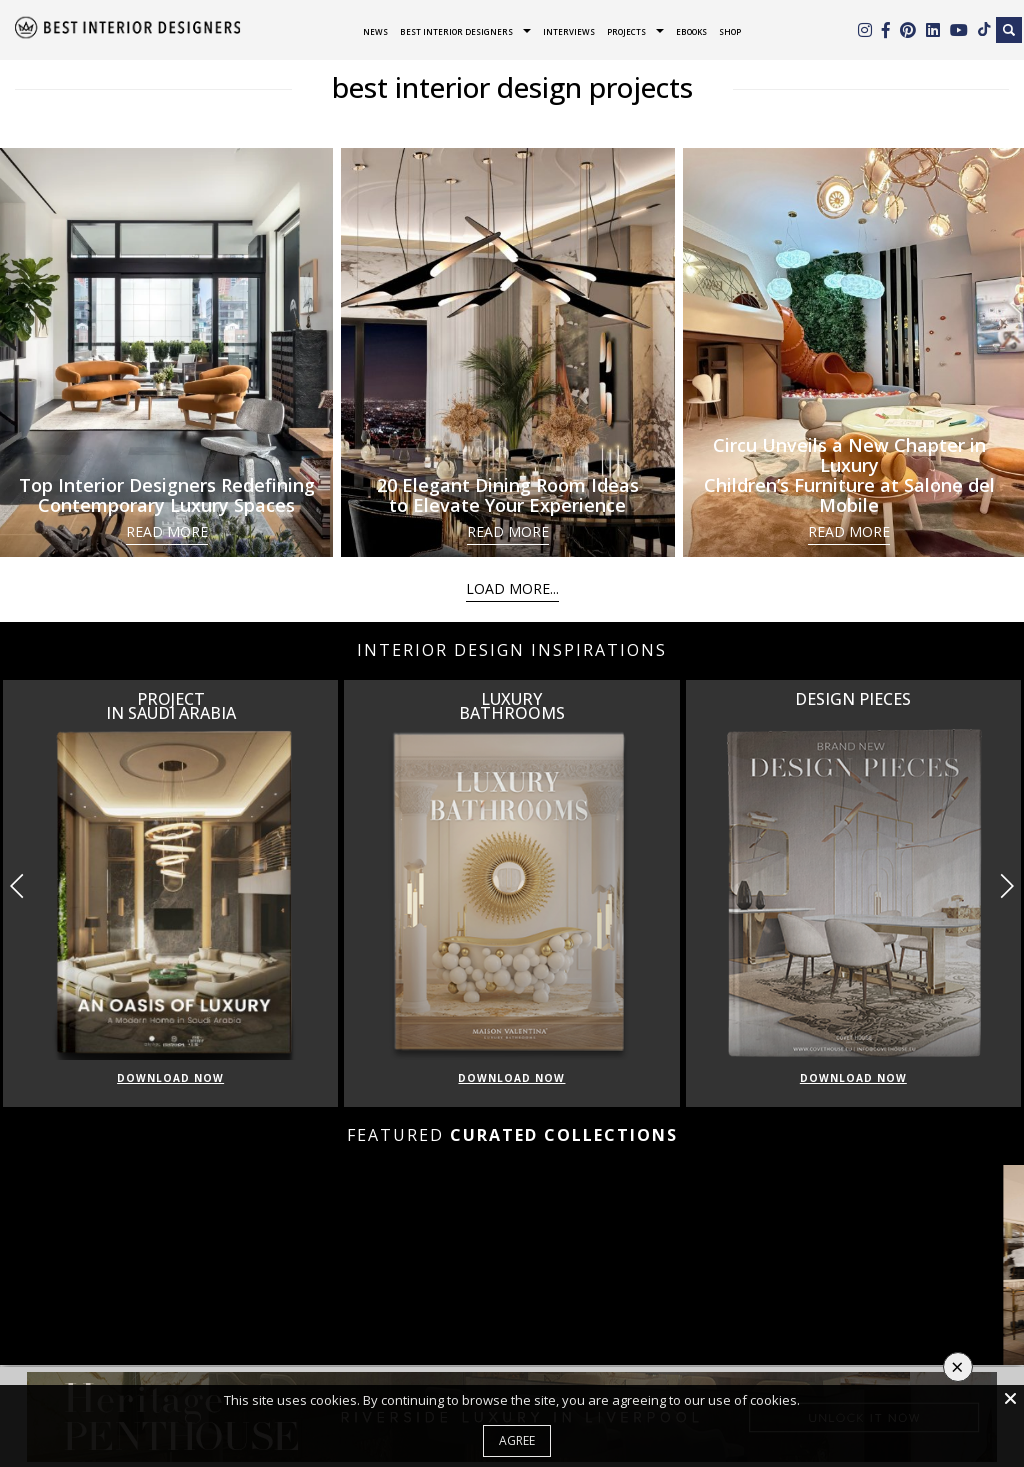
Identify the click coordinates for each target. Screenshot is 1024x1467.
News (375, 31)
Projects (626, 31)
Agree (517, 1440)
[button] (1006, 886)
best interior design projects (512, 87)
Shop (730, 31)
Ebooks (691, 31)
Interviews (569, 31)
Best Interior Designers (456, 31)
